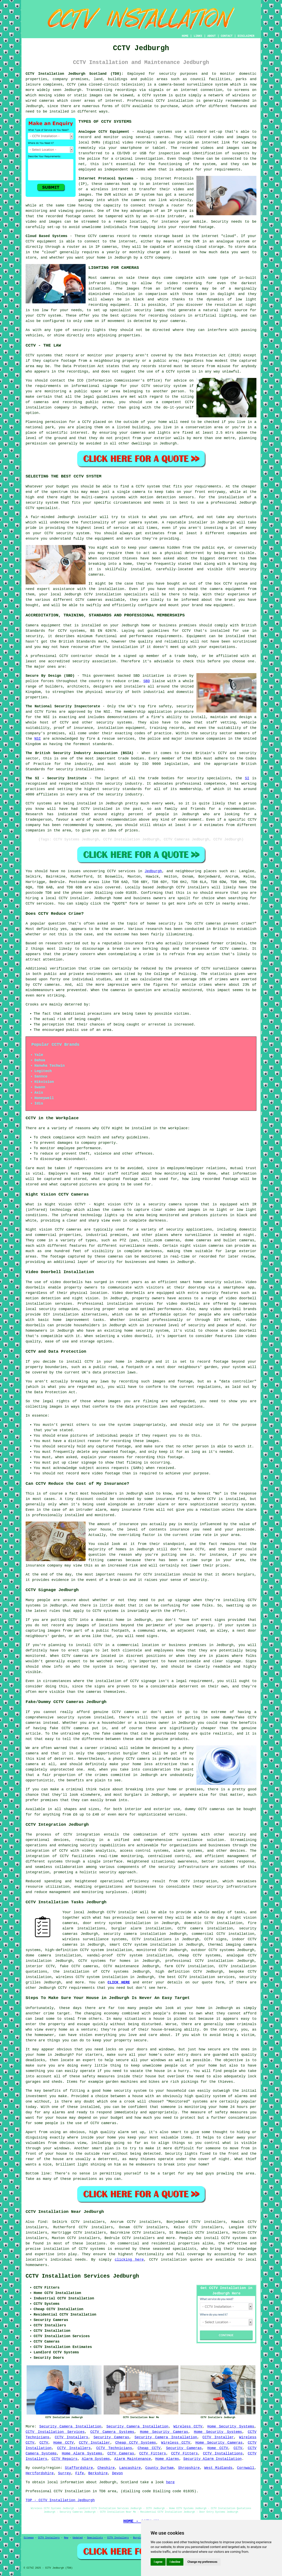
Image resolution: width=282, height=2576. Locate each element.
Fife (79, 2473)
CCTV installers (192, 887)
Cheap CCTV (149, 2448)
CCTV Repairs (65, 2459)
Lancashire (130, 2468)
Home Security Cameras (164, 2432)
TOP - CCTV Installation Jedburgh (60, 2500)
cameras (217, 1809)
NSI (37, 739)
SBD (146, 681)
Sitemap (29, 2537)
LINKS (198, 36)
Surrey (64, 2473)
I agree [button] (158, 2561)
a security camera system (170, 1204)
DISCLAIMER (246, 36)
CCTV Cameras (120, 2453)
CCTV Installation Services (55, 2432)
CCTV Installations (223, 2453)
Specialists (95, 2537)
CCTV (92, 236)
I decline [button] (175, 2561)
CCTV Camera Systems (112, 2432)
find (42, 2222)
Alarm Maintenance (132, 2459)
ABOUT (211, 36)
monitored (192, 990)
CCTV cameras (75, 1656)
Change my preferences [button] (202, 2561)
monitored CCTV (152, 1950)
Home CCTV (63, 2443)
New (66, 2537)
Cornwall (245, 2468)
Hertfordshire (40, 2473)
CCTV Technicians (114, 2448)
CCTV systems (234, 2238)
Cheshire (106, 2468)
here (170, 2482)
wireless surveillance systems (94, 1939)
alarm (100, 1510)
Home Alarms (167, 2459)
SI (247, 778)
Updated (78, 2537)
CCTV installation (168, 2260)
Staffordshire (79, 2468)
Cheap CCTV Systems (135, 2443)
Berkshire (98, 2473)
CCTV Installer (218, 2437)
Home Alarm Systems (82, 2453)
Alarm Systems (96, 2459)
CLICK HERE (119, 1982)
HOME (185, 36)
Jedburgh (153, 871)
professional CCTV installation (199, 1961)
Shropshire (189, 2468)
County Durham (159, 2468)
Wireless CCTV (187, 2427)
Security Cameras (111, 2437)
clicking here (129, 2260)
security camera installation (134, 1934)
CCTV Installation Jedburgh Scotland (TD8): (74, 74)
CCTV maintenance (121, 1966)
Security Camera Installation (70, 2427)
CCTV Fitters (152, 2453)
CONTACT (227, 36)
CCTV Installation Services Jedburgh (82, 2276)
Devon (117, 2473)
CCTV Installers (71, 2437)
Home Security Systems (230, 2427)
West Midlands (218, 2468)
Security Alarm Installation (212, 2459)
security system (74, 1717)
